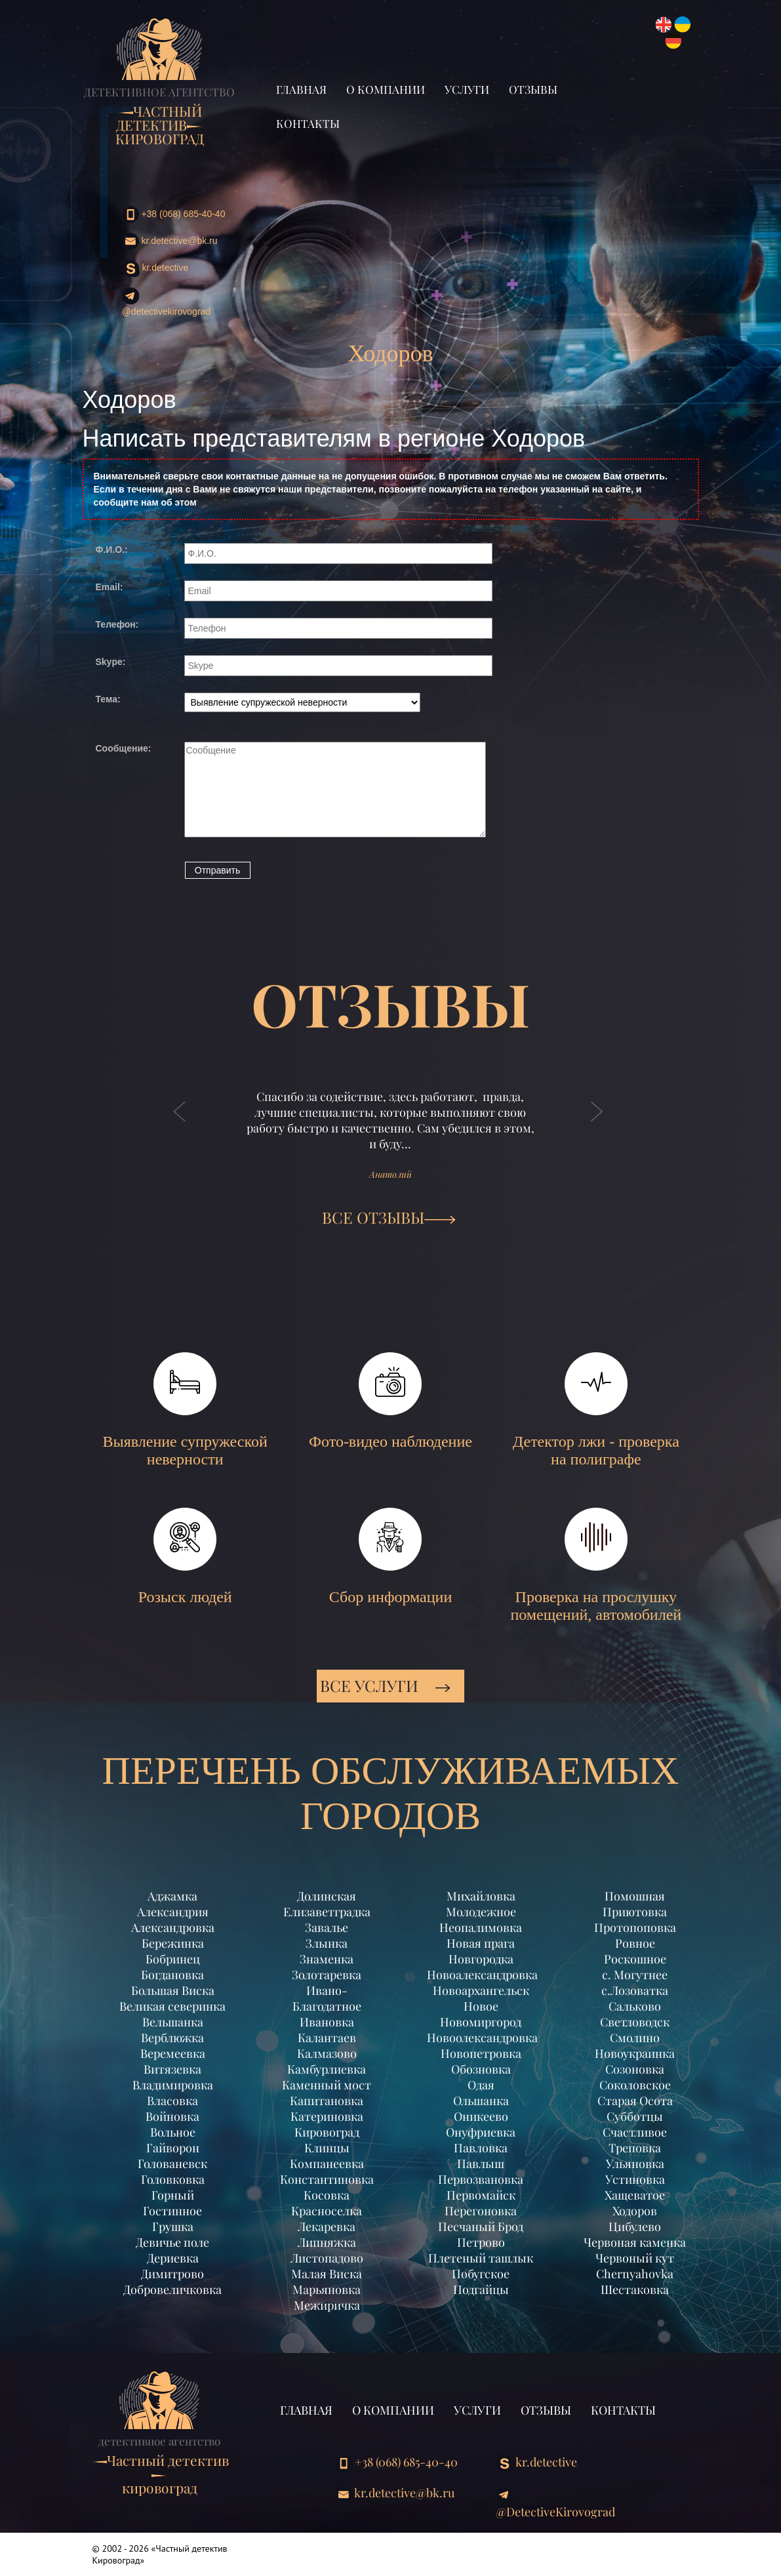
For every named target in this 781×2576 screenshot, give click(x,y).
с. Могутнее (635, 1974)
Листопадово (326, 2258)
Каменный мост (326, 2085)
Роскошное (635, 1959)
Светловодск (635, 2022)
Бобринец (173, 1959)
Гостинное (172, 2211)
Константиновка (327, 2179)
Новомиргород (480, 2022)
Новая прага (481, 1943)
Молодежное (481, 1912)
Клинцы (327, 2148)
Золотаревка (326, 1974)
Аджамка (172, 1896)
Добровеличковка (172, 2289)
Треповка (635, 2148)
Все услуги (385, 1685)
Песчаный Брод (480, 2226)
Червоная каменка (635, 2242)
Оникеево (481, 2116)
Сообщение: (123, 748)
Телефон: (117, 624)
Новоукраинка (635, 2053)
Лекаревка (326, 2226)
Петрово (481, 2242)
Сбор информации (390, 1556)
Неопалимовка (480, 1927)
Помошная (635, 1896)
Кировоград (326, 2132)
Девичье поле (172, 2242)
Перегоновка (481, 2211)
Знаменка (326, 1959)
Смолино (635, 2037)
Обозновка (481, 2069)
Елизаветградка (326, 1912)
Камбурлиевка (326, 2069)
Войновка (172, 2116)
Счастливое (635, 2132)
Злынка (327, 1943)
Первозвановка (480, 2179)
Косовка (327, 2195)
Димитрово (172, 2274)
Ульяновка (635, 2163)
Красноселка (326, 2211)
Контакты (308, 123)
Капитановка (326, 2100)
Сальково (635, 2006)
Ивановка (327, 2022)
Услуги (467, 89)
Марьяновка (326, 2289)
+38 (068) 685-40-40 (174, 214)
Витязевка (172, 2069)
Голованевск (172, 2163)
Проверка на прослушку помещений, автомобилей (595, 1565)
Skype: (111, 661)
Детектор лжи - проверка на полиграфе (596, 1410)
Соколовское (635, 2085)
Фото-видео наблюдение (390, 1401)
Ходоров (634, 2211)
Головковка (173, 2179)
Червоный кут (634, 2258)
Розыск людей (185, 1556)
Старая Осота (635, 2100)
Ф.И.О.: (112, 549)
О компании (385, 89)
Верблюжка (172, 2037)
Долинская (326, 1896)
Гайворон (172, 2148)
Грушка (172, 2226)
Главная (301, 89)
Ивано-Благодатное (326, 1998)
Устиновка (635, 2179)
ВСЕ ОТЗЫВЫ (389, 1217)
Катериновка (326, 2116)
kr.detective (155, 268)
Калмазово (327, 2053)
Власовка (172, 2100)
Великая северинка (172, 2006)
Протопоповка (635, 1927)
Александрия (173, 1912)
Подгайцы (481, 2289)
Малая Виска (326, 2274)
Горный (172, 2195)
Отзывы (533, 89)
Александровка (172, 1927)
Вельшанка (172, 2022)
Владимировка (172, 2085)
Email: (109, 587)
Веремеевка (172, 2053)
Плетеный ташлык (480, 2258)
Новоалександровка (481, 1974)
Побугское (481, 2274)
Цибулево (635, 2226)
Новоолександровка (481, 2037)
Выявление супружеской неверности (185, 1410)
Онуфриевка (480, 2132)
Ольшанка (481, 2100)
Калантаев (327, 2037)
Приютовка (635, 1912)
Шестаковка (635, 2289)
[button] (181, 1125)
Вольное (172, 2132)
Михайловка (481, 1896)
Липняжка (327, 2242)
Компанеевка (327, 2163)
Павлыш (480, 2163)
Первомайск (481, 2195)
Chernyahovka (634, 2274)
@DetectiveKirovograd (166, 302)
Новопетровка (481, 2053)
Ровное (635, 1943)
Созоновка (634, 2069)
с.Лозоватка (634, 1990)
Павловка (481, 2148)
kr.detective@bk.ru (170, 241)
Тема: (108, 699)
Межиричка (327, 2305)
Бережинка (173, 1943)
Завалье (326, 1927)
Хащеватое (635, 2195)
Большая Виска (172, 1990)
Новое (481, 2006)
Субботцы (635, 2116)
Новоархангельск (481, 1990)
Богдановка (172, 1974)
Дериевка (173, 2258)
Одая (481, 2085)
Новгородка (481, 1959)
